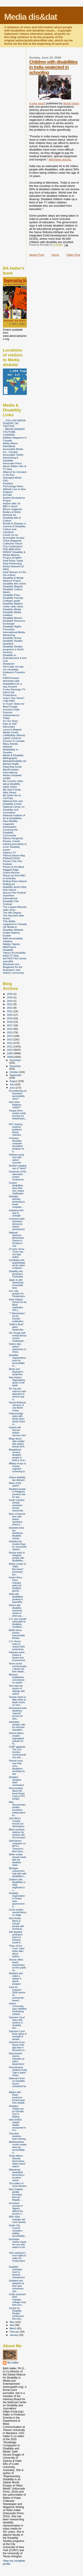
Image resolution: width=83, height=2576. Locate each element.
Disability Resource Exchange (14, 622)
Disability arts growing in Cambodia (16, 1274)
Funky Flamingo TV (14, 689)
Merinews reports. (60, 159)
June (13, 1087)
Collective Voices (13, 543)
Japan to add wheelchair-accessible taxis (16, 1284)
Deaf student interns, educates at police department (16, 2058)
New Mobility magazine (10, 822)
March (13, 2328)
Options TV (9, 852)
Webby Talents (11, 944)
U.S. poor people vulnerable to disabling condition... (17, 1623)
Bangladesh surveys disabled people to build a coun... (18, 1454)
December (15, 1060)
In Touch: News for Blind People (13, 705)
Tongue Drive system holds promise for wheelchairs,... (18, 1115)
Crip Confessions (13, 546)
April (12, 2325)
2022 (10, 1007)
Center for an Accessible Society (14, 536)
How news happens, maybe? (15, 1105)
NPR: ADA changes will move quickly (17, 2219)
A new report (50, 90)
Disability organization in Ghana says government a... (17, 1900)
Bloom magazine (12, 509)
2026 (10, 993)
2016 (10, 1028)
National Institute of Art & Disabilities (14, 817)
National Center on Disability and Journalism (14, 809)
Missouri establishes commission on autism (17, 1678)
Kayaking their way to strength (16, 1213)
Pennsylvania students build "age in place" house (18, 2071)
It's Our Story (10, 720)
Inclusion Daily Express (11, 711)
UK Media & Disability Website (13, 928)
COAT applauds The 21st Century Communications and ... (17, 1752)
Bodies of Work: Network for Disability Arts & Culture (12, 516)
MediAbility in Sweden (10, 751)
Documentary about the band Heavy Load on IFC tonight (17, 1793)
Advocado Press (12, 463)
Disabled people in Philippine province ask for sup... (17, 1493)
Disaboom (9, 663)
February (15, 2331)
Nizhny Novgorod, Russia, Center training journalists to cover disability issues (15, 844)
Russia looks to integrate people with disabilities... (17, 1556)
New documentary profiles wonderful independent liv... (17, 1809)
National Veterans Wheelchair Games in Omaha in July (16, 1239)
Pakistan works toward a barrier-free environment (17, 1656)
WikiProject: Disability (10, 948)
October (14, 1072)
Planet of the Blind (13, 866)
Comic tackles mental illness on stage (17, 1912)
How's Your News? (13, 698)
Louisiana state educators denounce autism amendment (17, 1224)
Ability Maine (10, 443)
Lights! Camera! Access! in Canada (14, 739)
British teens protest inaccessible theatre (17, 1634)
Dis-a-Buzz (9, 574)
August (14, 1081)
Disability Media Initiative (12, 613)
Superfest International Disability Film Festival (11, 899)
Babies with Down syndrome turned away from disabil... (17, 2097)
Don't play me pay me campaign (13, 668)
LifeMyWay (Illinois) (14, 735)
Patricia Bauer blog (14, 855)
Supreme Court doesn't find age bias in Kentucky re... (18, 2046)
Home (55, 254)
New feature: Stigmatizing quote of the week (17, 1381)
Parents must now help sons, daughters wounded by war (17, 1767)
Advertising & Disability (10, 459)
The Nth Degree (12, 912)
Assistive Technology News (13, 485)
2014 (10, 1035)
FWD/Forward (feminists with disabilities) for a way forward (12, 682)
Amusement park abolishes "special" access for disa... (18, 1713)
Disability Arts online (14, 583)
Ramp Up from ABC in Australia (14, 877)
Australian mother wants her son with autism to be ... (17, 2244)
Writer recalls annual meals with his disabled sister (17, 1859)
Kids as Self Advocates (10, 725)
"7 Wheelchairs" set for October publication (17, 1317)
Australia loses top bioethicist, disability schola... (16, 1533)
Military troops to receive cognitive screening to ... (17, 1468)
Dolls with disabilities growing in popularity (16, 1598)
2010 (10, 1049)
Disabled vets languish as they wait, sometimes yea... (16, 2285)
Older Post (73, 254)
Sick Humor (9, 889)
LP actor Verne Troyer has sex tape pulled (16, 1253)
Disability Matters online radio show (13, 605)
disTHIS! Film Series (15, 958)
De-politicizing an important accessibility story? (18, 1094)
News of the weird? (15, 1484)
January (14, 2335)
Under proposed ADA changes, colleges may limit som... (17, 2299)
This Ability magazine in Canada (15, 922)
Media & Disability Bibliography (13, 756)
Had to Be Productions (10, 694)
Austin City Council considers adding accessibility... (17, 2230)
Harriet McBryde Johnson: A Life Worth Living (17, 1406)
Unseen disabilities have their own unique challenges (16, 1188)
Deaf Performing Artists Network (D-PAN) (14, 566)
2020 (10, 1014)
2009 (10, 1053)
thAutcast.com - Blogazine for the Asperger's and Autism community (13, 968)
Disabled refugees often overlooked (16, 1781)
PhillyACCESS (11, 858)
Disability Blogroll (13, 586)
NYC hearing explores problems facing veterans (15, 1129)
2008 (10, 1056)
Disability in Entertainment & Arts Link (15, 658)
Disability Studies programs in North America (13, 649)
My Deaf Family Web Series (12, 791)
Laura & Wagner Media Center (12, 731)
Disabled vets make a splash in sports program (16, 1978)
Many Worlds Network (10, 745)
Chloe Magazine (12, 540)
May (12, 2322)
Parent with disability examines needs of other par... (16, 1610)
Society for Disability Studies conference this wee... (16, 2313)
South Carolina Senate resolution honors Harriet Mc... (17, 1505)
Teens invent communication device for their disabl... (18, 1667)
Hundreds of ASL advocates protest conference (18, 1175)
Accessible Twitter (13, 454)
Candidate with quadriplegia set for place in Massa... (17, 1264)
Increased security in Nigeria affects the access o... (16, 2208)
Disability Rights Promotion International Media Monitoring (14, 630)
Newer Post (36, 254)
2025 (10, 997)
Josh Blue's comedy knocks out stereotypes (16, 1822)
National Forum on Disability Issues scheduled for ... (17, 2083)
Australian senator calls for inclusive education (17, 1726)
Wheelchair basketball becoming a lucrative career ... (16, 2175)
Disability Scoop (12, 637)
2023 (10, 1004)
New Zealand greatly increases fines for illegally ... (16, 2194)
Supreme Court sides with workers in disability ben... (17, 2022)
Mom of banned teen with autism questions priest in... (17, 1519)
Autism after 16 (11, 503)
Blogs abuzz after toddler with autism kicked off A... (17, 1442)
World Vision (71, 103)
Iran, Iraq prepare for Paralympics (17, 1293)
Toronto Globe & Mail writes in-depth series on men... (18, 1701)
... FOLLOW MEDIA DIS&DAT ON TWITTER (14, 423)
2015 (10, 1032)
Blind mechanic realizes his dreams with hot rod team (17, 1833)
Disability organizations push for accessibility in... (17, 1360)
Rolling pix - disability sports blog (14, 885)
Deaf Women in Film (14, 572)
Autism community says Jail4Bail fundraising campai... (17, 2008)
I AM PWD (9, 700)
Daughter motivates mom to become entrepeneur (17, 2272)
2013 (10, 1039)
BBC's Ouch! (10, 506)
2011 (10, 1046)
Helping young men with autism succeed (16, 1158)
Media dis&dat (30, 17)
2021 (10, 1011)
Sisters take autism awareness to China (17, 1348)
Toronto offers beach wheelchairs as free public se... (17, 1965)
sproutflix (8, 961)
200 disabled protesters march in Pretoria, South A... (16, 1937)
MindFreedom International (11, 771)
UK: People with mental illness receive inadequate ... (17, 1337)
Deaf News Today (13, 560)
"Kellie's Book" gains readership (16, 1327)
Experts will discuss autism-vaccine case (17, 1431)
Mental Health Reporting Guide (12, 765)
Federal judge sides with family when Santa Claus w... (17, 1418)
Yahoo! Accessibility (14, 952)
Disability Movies (12, 617)
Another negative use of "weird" (18, 1167)
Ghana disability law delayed (17, 1478)
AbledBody (9, 446)
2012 (10, 1042)
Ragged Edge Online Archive (11, 871)
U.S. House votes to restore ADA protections (17, 1645)
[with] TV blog (11, 955)
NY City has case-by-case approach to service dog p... (17, 1393)
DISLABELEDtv (12, 549)
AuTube (7, 494)
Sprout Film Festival (14, 892)
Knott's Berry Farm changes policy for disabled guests (15, 1584)
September (16, 1075)
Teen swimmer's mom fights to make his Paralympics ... (17, 2258)
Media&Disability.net (14, 760)
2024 (10, 1000)
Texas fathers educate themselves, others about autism (17, 2161)
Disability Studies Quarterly (13, 642)
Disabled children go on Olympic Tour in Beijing (16, 2111)
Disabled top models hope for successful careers (18, 1545)
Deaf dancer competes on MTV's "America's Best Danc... (17, 1846)
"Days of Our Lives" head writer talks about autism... (16, 1951)
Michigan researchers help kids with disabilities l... (17, 1872)
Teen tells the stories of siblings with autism (17, 1689)
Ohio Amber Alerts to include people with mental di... (16, 1923)
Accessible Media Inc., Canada (13, 450)
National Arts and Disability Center (13, 802)
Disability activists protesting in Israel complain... (17, 1201)
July (12, 1084)
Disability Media (12, 609)
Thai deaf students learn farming (17, 2136)
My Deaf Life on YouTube (12, 797)
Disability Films (11, 594)
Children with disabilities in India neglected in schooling (53, 67)
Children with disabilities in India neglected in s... (17, 1884)
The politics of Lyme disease (18, 2184)
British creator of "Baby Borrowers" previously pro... (17, 1569)
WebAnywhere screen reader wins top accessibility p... (18, 2147)
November (15, 1066)
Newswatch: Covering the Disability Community (10, 831)
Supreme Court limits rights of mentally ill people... (18, 2035)
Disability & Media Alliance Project (13, 579)
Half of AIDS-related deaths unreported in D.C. (17, 2125)
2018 (10, 1021)
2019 (10, 1018)
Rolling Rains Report (15, 881)
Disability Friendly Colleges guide (13, 599)
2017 (10, 1025)
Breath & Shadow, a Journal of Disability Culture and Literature (14, 527)
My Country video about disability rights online (13, 783)
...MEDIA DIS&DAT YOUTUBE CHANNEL (14, 431)
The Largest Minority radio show (15, 908)
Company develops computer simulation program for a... (16, 1145)
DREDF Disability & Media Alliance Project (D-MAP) (14, 555)
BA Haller (13, 2362)
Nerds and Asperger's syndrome (16, 1372)
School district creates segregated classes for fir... (16, 1738)
